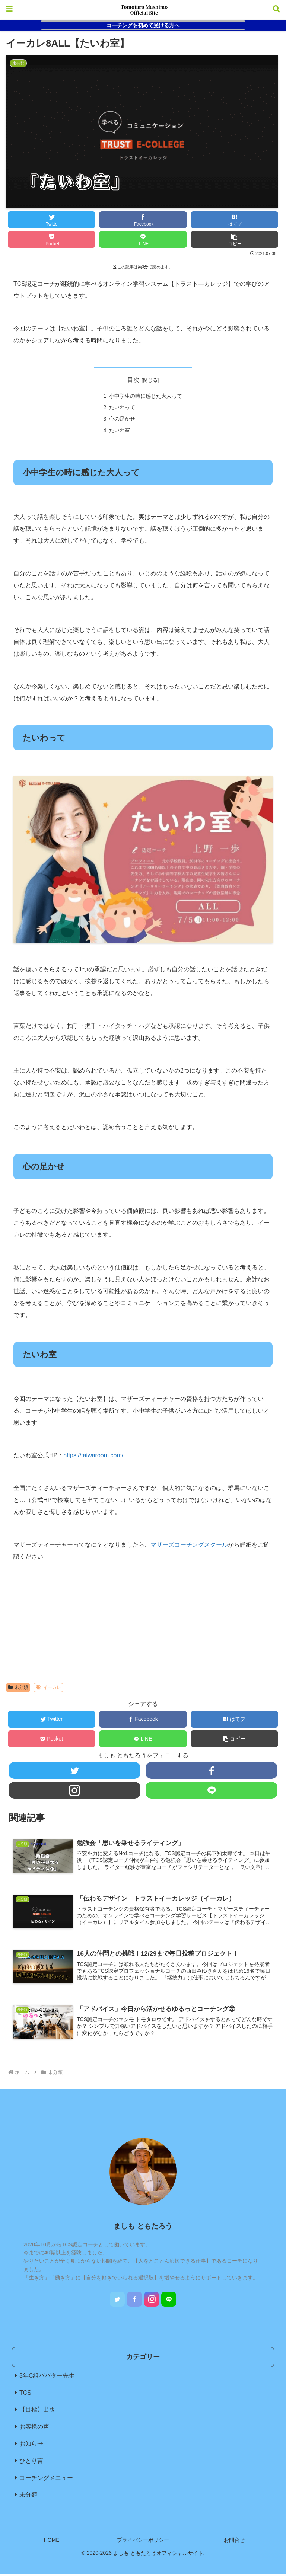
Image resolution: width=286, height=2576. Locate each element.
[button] (235, 239)
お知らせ (31, 2445)
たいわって (122, 408)
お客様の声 (34, 2429)
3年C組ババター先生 (46, 2377)
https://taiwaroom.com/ (93, 1456)
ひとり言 (31, 2463)
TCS (25, 2394)
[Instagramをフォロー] (74, 1791)
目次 (133, 380)
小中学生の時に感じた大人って (145, 396)
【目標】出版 (37, 2412)
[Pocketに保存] (52, 239)
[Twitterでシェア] (52, 219)
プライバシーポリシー (143, 2542)
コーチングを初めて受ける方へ (143, 25)
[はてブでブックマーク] (235, 219)
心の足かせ (122, 419)
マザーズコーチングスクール (189, 1546)
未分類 (18, 1688)
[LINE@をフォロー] (211, 1791)
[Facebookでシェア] (143, 219)
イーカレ (48, 1688)
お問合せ (234, 2542)
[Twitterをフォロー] (74, 1771)
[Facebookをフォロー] (211, 1771)
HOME (52, 2542)
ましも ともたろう (143, 2228)
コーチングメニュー (46, 2480)
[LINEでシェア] (143, 239)
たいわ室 (119, 431)
